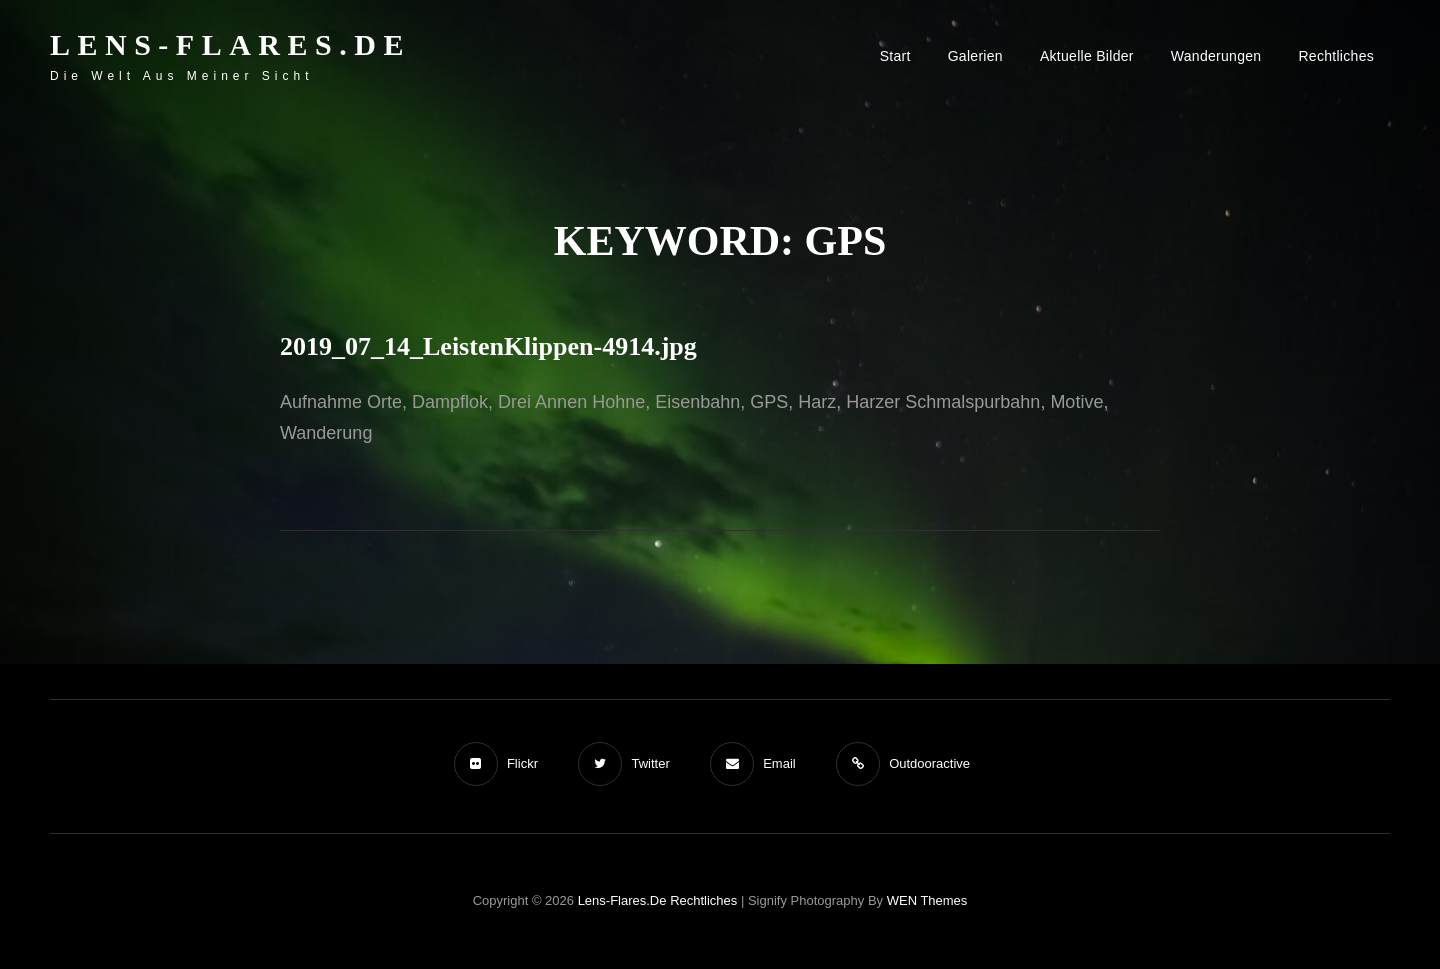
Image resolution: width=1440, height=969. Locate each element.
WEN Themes (927, 900)
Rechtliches (1336, 56)
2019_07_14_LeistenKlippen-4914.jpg (488, 346)
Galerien (975, 56)
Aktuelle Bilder (1087, 56)
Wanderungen (1216, 56)
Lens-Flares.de (230, 44)
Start (895, 56)
